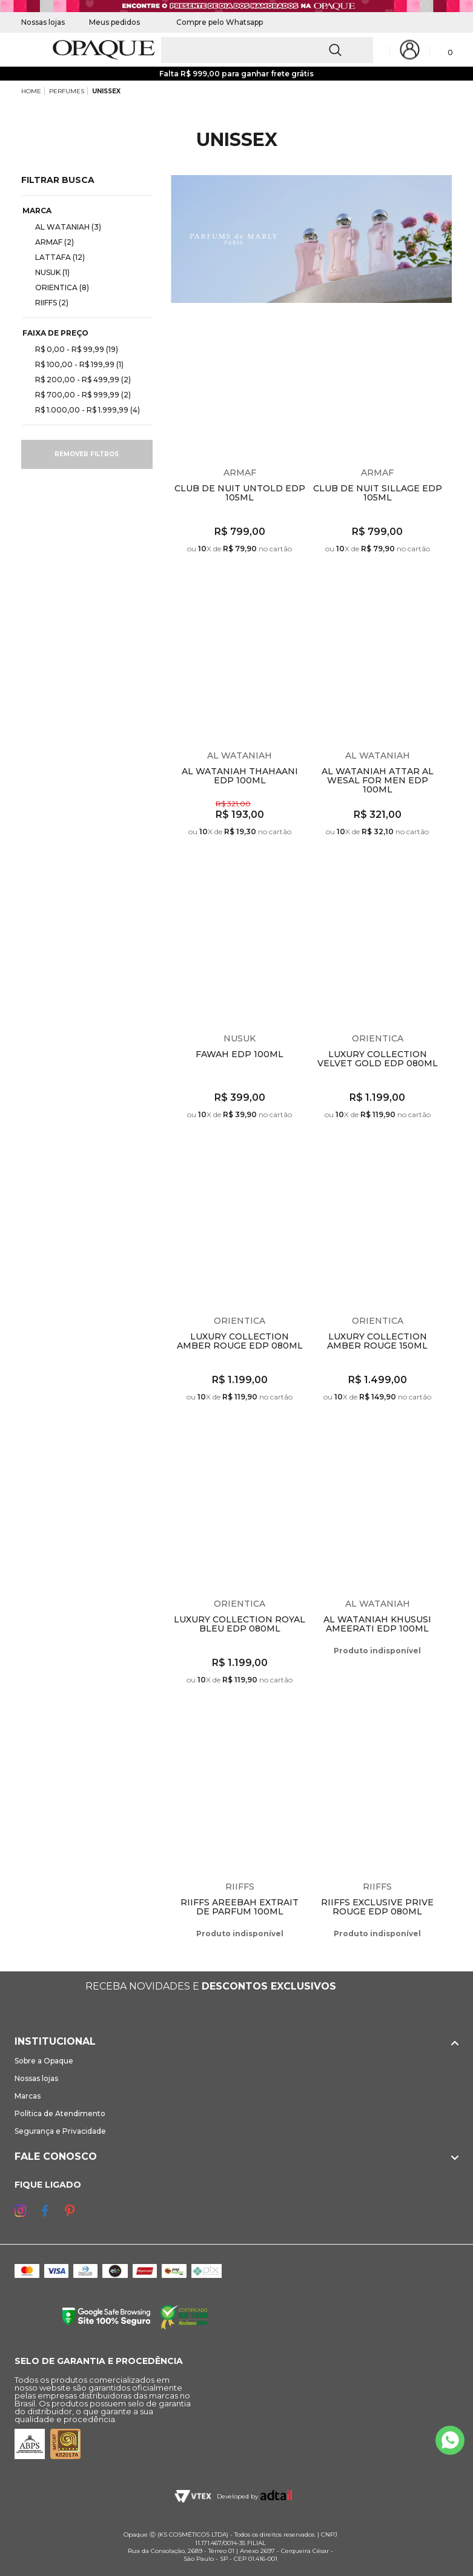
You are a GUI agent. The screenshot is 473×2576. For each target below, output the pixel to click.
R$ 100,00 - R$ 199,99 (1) (74, 364)
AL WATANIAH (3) (63, 226)
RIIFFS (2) (46, 302)
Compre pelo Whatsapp (213, 22)
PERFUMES (66, 91)
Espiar (298, 325)
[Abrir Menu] (29, 50)
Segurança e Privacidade (60, 2131)
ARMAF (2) (49, 242)
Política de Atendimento (60, 2113)
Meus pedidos (114, 22)
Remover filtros (87, 454)
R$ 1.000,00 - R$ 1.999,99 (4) (82, 409)
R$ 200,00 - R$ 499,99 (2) (78, 379)
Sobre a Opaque (44, 2060)
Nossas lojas (43, 22)
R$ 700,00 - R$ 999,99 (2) (78, 394)
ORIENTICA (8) (57, 287)
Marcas (28, 2095)
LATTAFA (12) (55, 257)
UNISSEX (106, 91)
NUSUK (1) (47, 272)
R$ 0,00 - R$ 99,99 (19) (71, 349)
